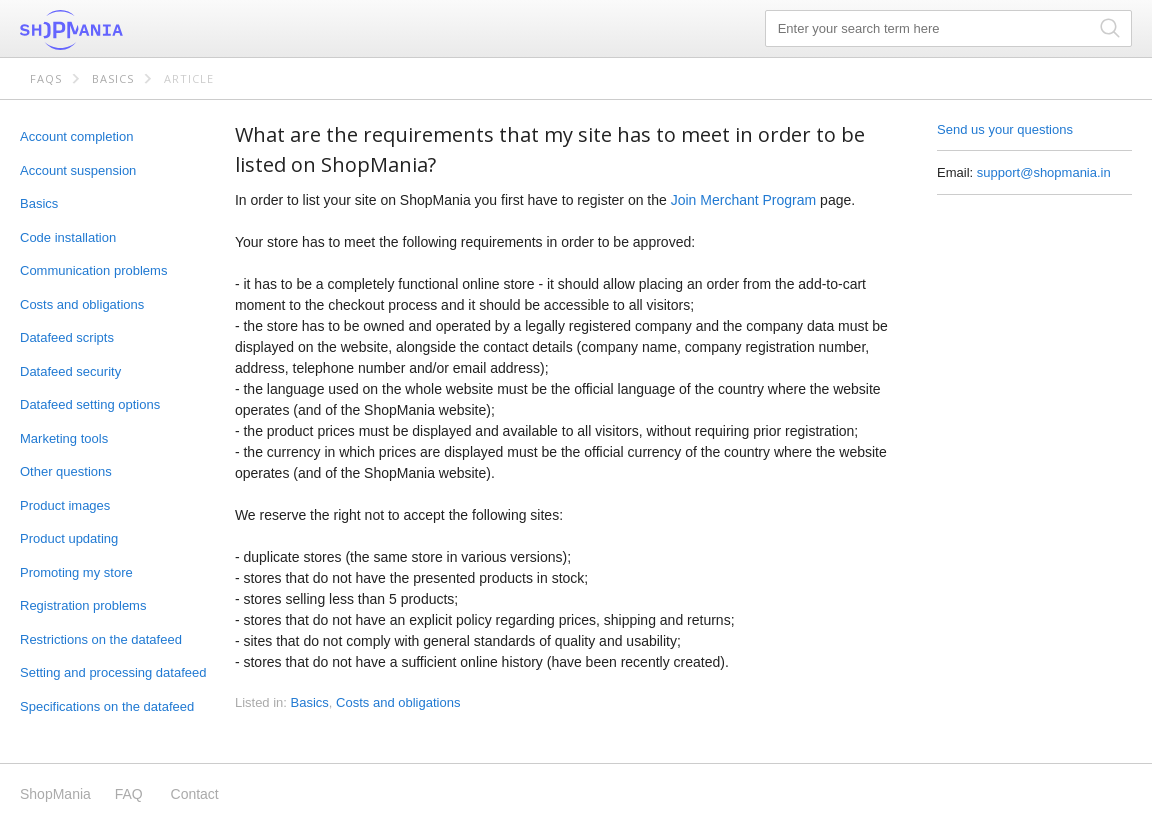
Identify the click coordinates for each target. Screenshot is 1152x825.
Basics (113, 78)
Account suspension (78, 170)
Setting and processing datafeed (113, 672)
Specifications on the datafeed (107, 706)
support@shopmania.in (1044, 172)
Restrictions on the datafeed (101, 639)
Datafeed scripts (67, 337)
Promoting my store (76, 572)
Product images (65, 505)
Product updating (69, 538)
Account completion (76, 136)
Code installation (68, 237)
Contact (195, 794)
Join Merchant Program (744, 200)
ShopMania (120, 30)
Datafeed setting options (90, 404)
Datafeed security (70, 371)
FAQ (129, 794)
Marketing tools (64, 438)
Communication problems (93, 270)
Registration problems (83, 605)
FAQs (46, 78)
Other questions (66, 471)
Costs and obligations (82, 304)
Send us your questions (1005, 129)
